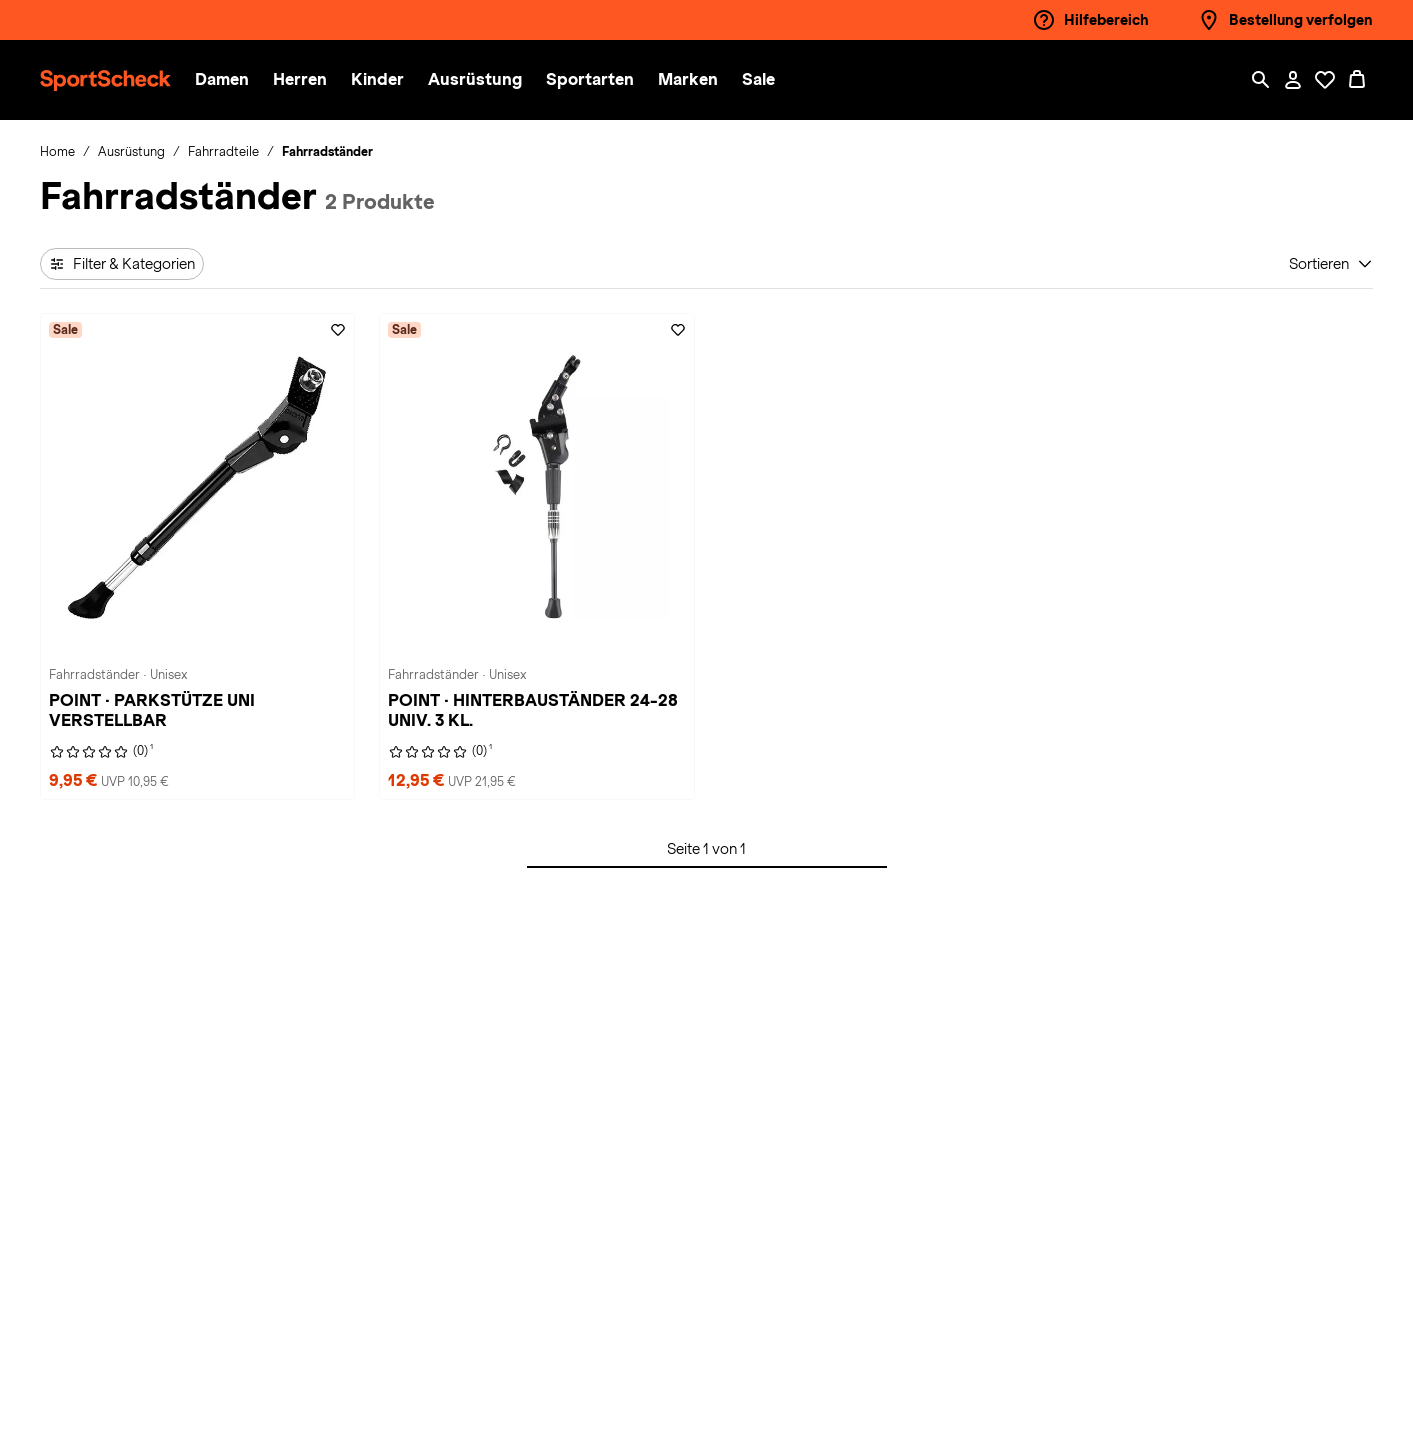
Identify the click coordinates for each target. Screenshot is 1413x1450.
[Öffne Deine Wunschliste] (1325, 80)
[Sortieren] (1331, 264)
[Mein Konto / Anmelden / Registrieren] (1293, 80)
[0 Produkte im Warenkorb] (1357, 80)
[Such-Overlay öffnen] (1261, 80)
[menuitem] (234, 80)
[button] (222, 80)
